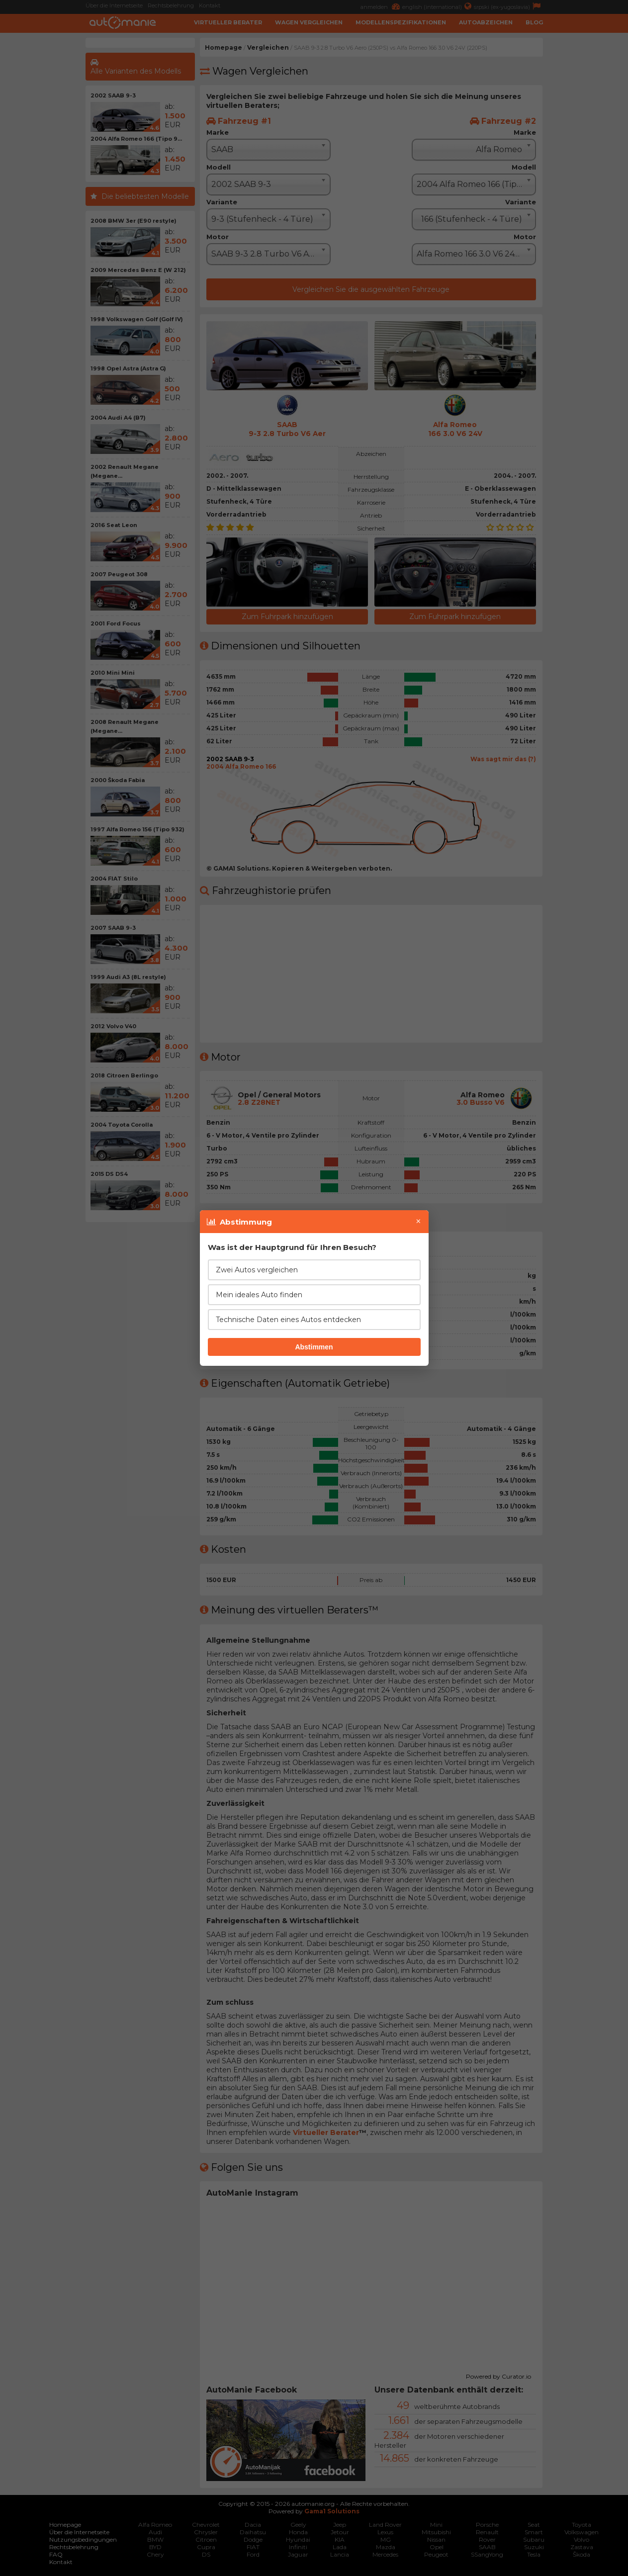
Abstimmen (314, 1347)
